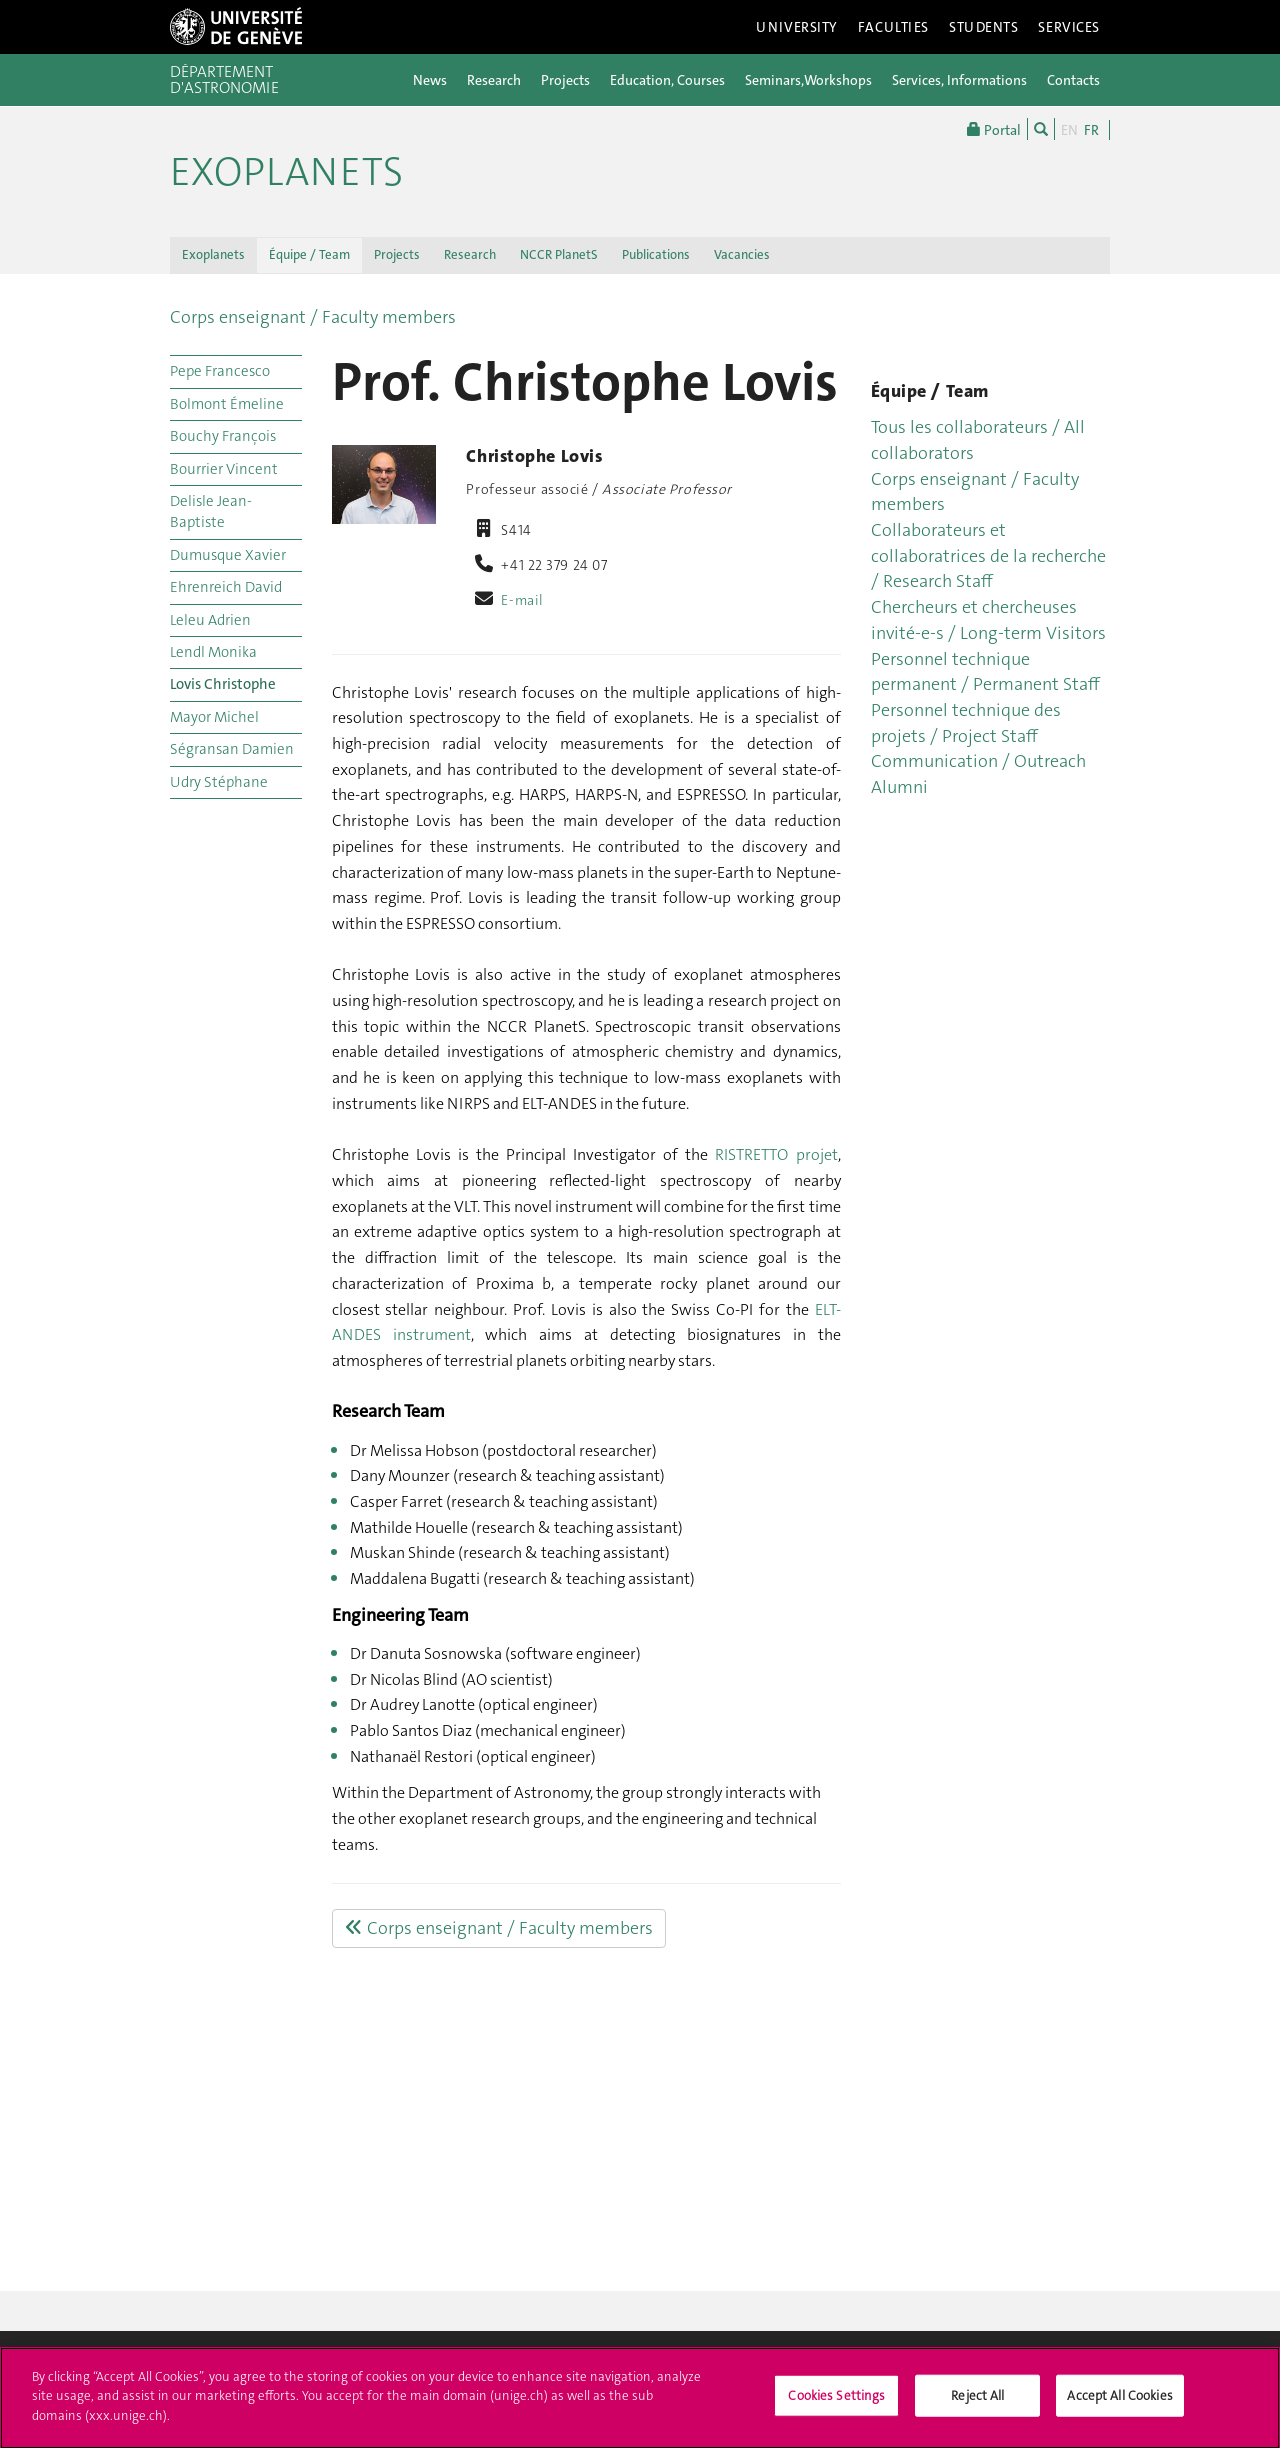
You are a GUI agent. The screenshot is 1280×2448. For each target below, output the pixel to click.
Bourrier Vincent (224, 469)
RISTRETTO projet (776, 1154)
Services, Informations (959, 80)
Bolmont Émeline (227, 404)
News (430, 80)
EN (1069, 130)
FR (1091, 130)
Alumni (899, 787)
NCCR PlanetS (559, 254)
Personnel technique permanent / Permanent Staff (985, 672)
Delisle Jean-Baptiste (211, 511)
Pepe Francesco (220, 371)
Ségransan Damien (232, 749)
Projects (565, 80)
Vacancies (742, 254)
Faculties (893, 27)
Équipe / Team (309, 254)
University (797, 27)
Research (494, 80)
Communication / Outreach (978, 761)
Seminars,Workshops (808, 80)
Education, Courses (667, 80)
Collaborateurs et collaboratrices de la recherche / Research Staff (988, 555)
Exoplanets (286, 172)
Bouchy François (223, 436)
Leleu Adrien (210, 620)
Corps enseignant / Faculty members (313, 317)
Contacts (1073, 80)
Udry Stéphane (219, 782)
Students (984, 27)
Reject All (977, 2404)
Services (1069, 27)
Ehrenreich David (226, 587)
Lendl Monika (213, 652)
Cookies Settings (836, 2404)
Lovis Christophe (223, 684)
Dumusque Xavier (228, 555)
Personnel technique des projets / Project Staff (966, 723)
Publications (656, 254)
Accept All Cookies (1119, 2404)
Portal (994, 129)
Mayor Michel (214, 717)
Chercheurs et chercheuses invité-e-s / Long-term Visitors (988, 620)
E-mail (522, 600)
